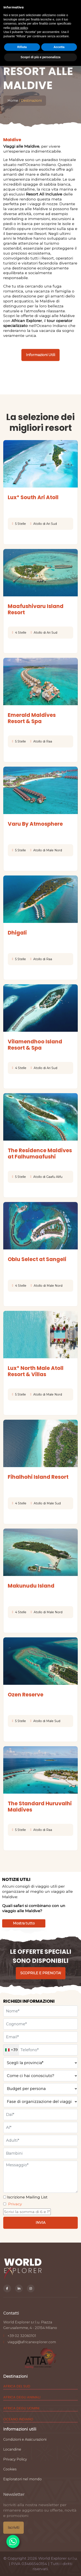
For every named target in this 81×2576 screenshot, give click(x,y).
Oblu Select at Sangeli (37, 1261)
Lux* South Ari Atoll (33, 499)
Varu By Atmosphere (35, 825)
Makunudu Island (31, 1587)
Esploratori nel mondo (22, 2481)
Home (13, 100)
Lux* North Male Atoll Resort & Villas (36, 1373)
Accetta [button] (59, 47)
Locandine (12, 2451)
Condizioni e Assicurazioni (24, 2441)
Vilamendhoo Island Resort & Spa (35, 1046)
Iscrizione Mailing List (27, 2197)
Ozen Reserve (25, 1696)
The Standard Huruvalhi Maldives (40, 1808)
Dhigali (17, 934)
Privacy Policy (15, 2461)
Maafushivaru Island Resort (36, 611)
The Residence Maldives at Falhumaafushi (40, 1155)
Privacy (14, 2204)
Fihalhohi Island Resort (38, 1478)
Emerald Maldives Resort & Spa (32, 720)
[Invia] (40, 2223)
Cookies (9, 2471)
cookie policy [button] (19, 28)
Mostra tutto (24, 1923)
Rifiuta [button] (22, 47)
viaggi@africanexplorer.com (32, 2346)
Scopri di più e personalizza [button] (40, 57)
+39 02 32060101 (22, 2340)
